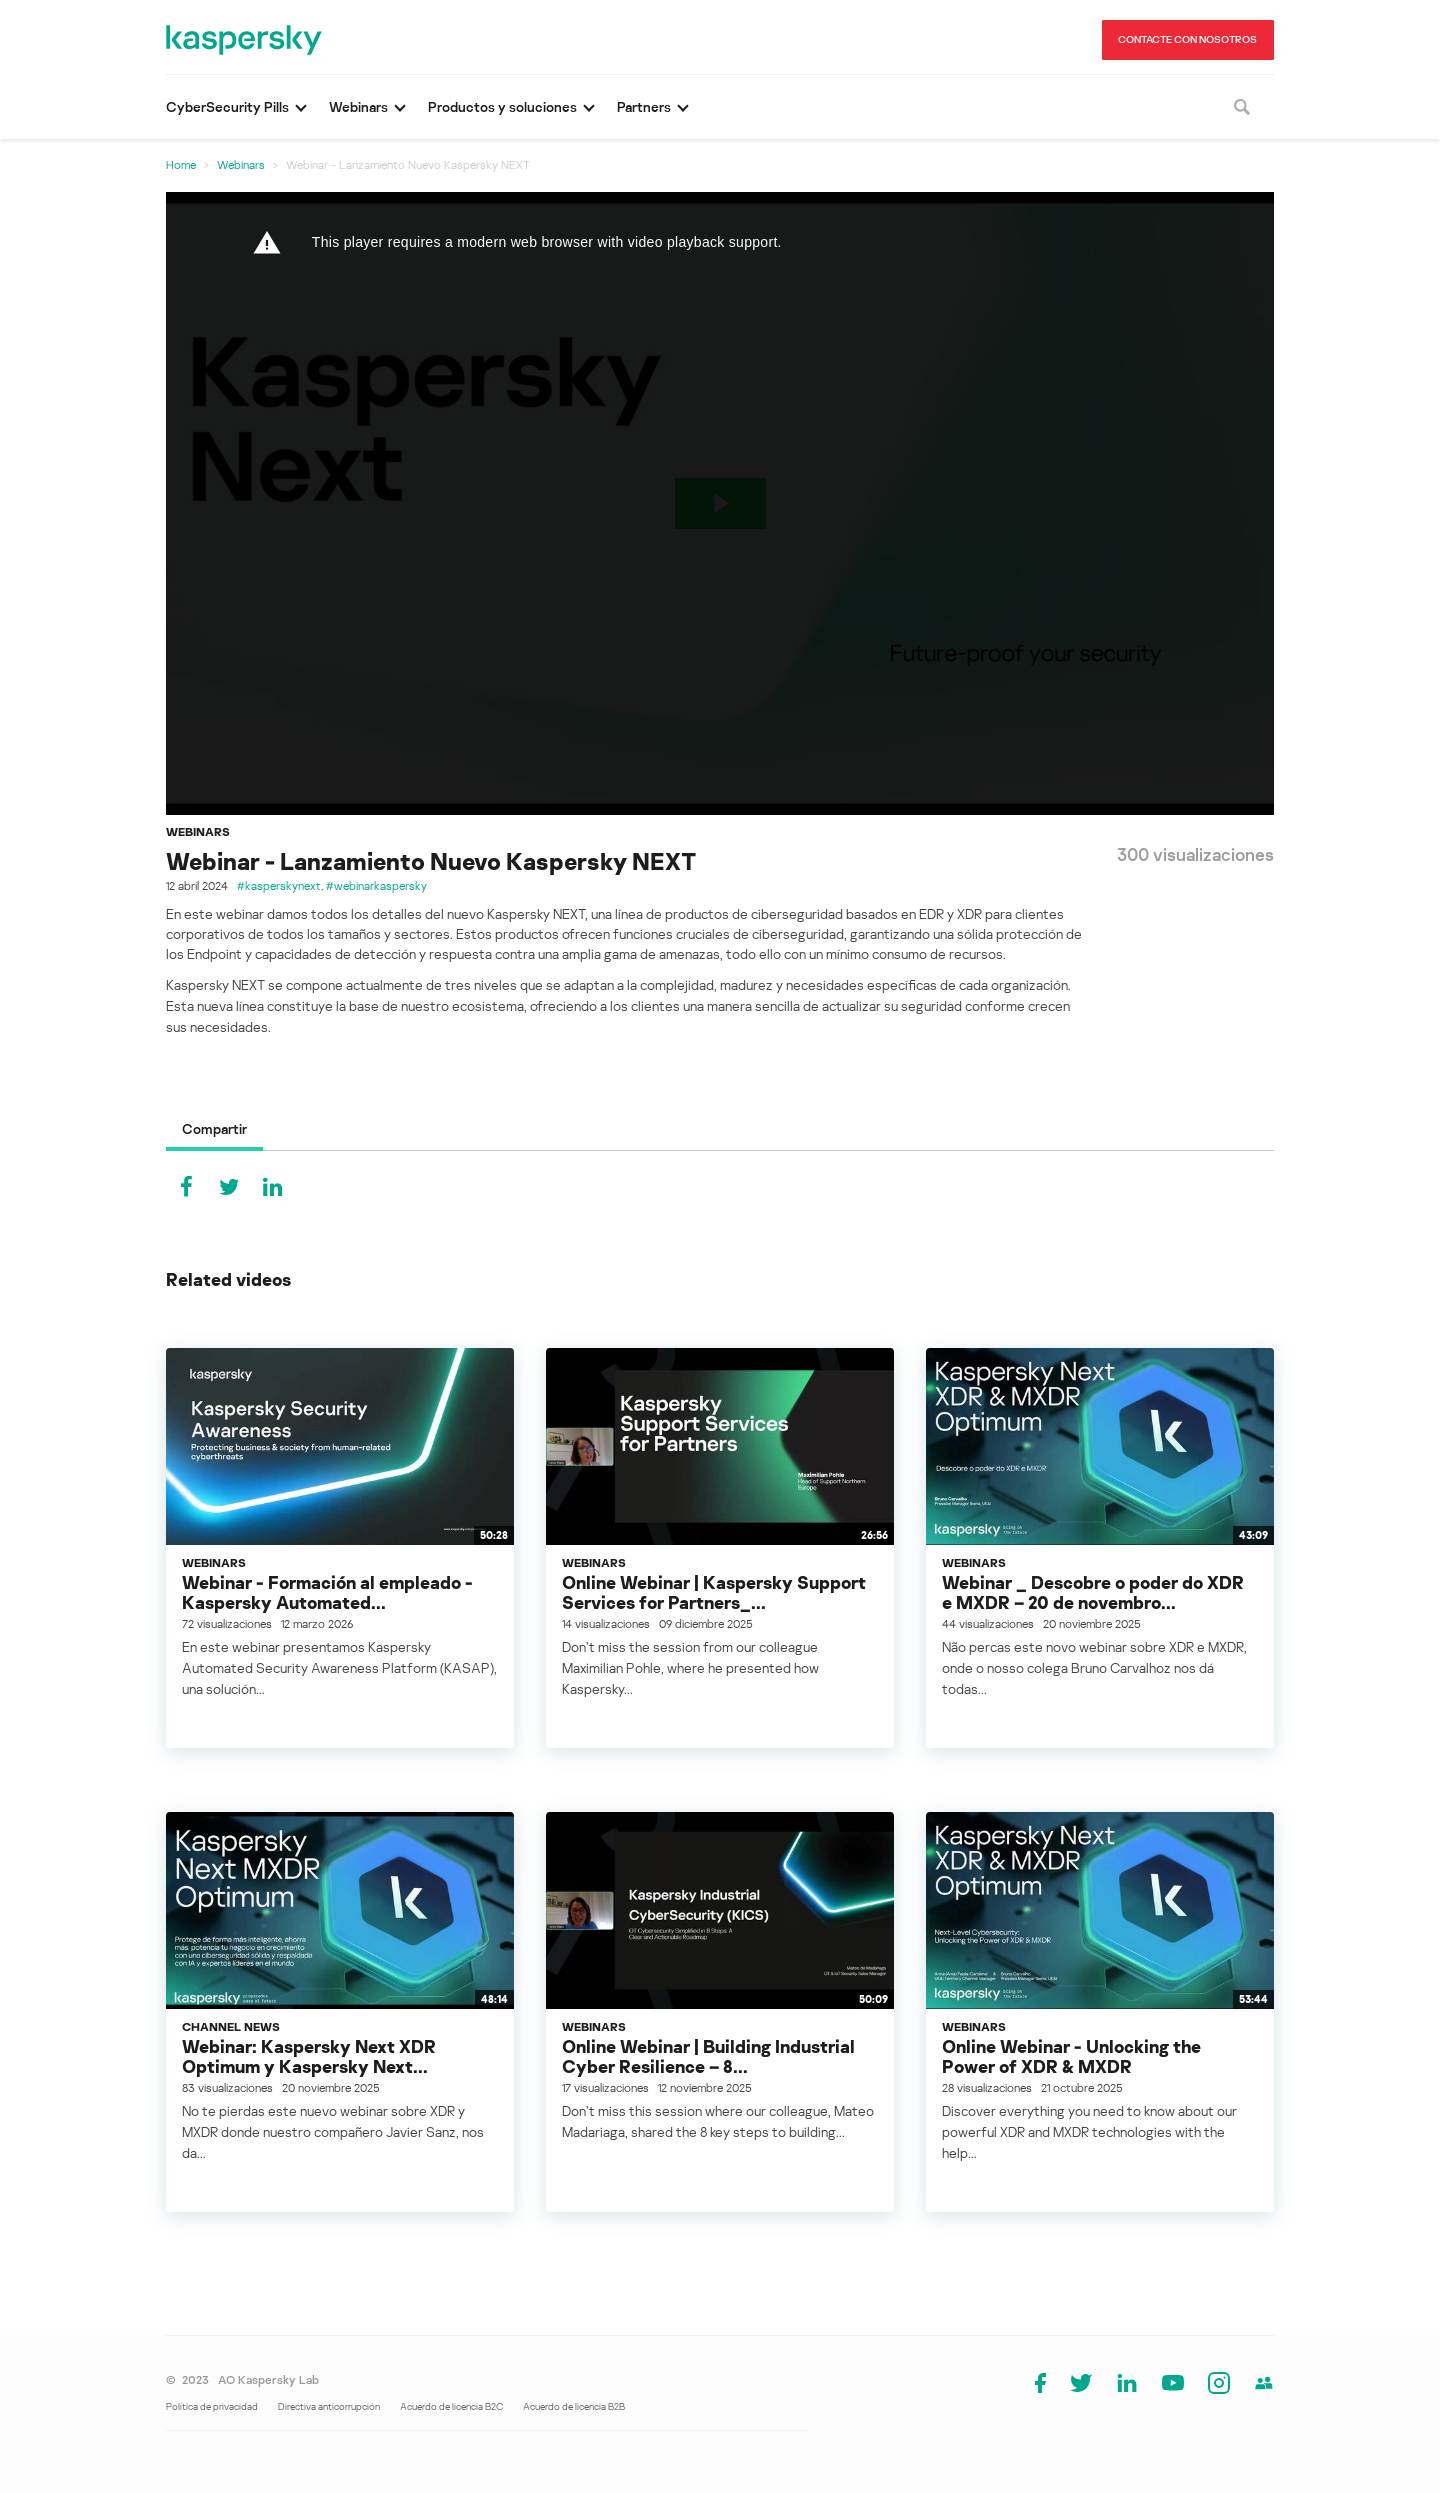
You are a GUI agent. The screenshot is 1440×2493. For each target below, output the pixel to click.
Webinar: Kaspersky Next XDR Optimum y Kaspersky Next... (309, 2056)
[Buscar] (1242, 107)
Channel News (231, 2026)
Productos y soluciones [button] (502, 106)
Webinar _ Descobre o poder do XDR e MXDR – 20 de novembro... (1093, 1592)
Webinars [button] (358, 106)
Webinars (241, 164)
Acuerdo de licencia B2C (451, 2406)
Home (181, 164)
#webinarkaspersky (376, 885)
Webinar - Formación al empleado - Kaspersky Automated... (327, 1592)
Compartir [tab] (214, 1128)
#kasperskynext (279, 885)
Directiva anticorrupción (329, 2406)
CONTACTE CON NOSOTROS (1187, 39)
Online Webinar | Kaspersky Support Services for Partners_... (714, 1592)
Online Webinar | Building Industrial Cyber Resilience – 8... (708, 2056)
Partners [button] (644, 106)
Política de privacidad (212, 2406)
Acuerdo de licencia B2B (574, 2406)
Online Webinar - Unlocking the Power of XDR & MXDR (1071, 2056)
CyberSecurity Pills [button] (227, 106)
